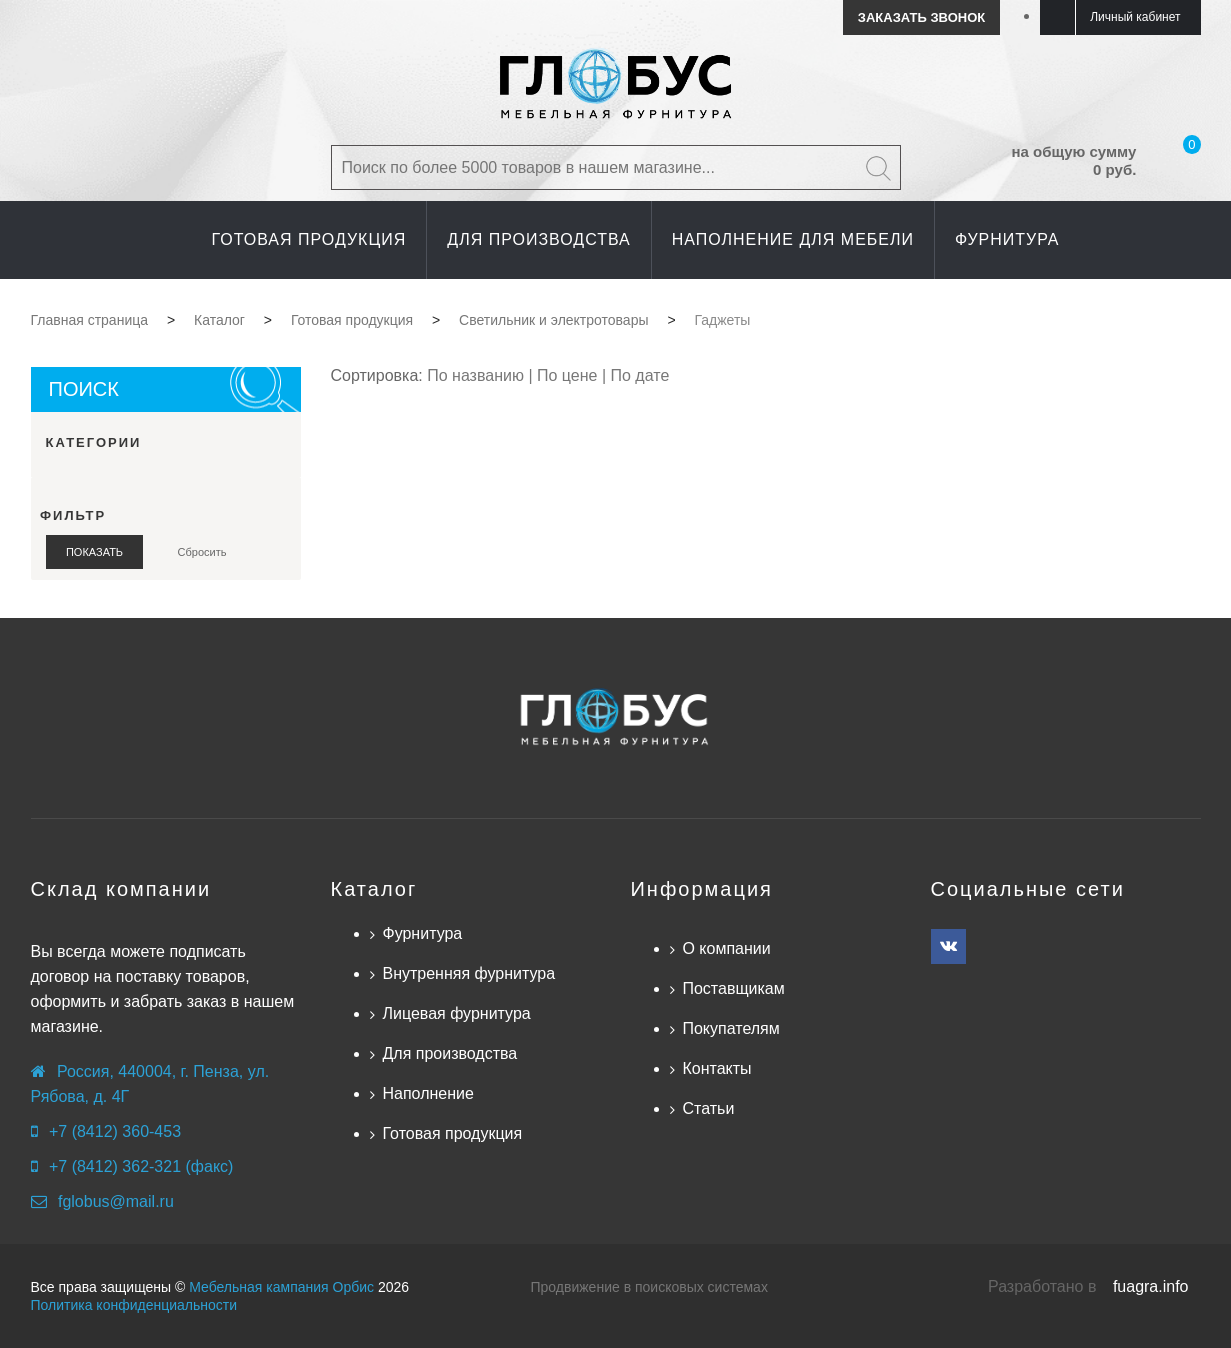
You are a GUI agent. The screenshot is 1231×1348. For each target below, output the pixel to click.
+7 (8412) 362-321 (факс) (141, 1166)
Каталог (373, 889)
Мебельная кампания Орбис (281, 1287)
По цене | (574, 375)
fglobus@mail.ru (116, 1201)
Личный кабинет (1135, 17)
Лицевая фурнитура (456, 1013)
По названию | (482, 375)
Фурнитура (422, 933)
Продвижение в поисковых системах (649, 1287)
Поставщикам (733, 988)
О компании (726, 948)
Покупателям (730, 1028)
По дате (640, 375)
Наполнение (427, 1093)
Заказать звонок (921, 17)
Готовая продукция (452, 1133)
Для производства (449, 1053)
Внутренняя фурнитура (468, 973)
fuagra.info (1151, 1286)
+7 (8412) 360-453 (115, 1131)
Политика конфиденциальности (134, 1305)
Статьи (708, 1108)
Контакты (716, 1068)
